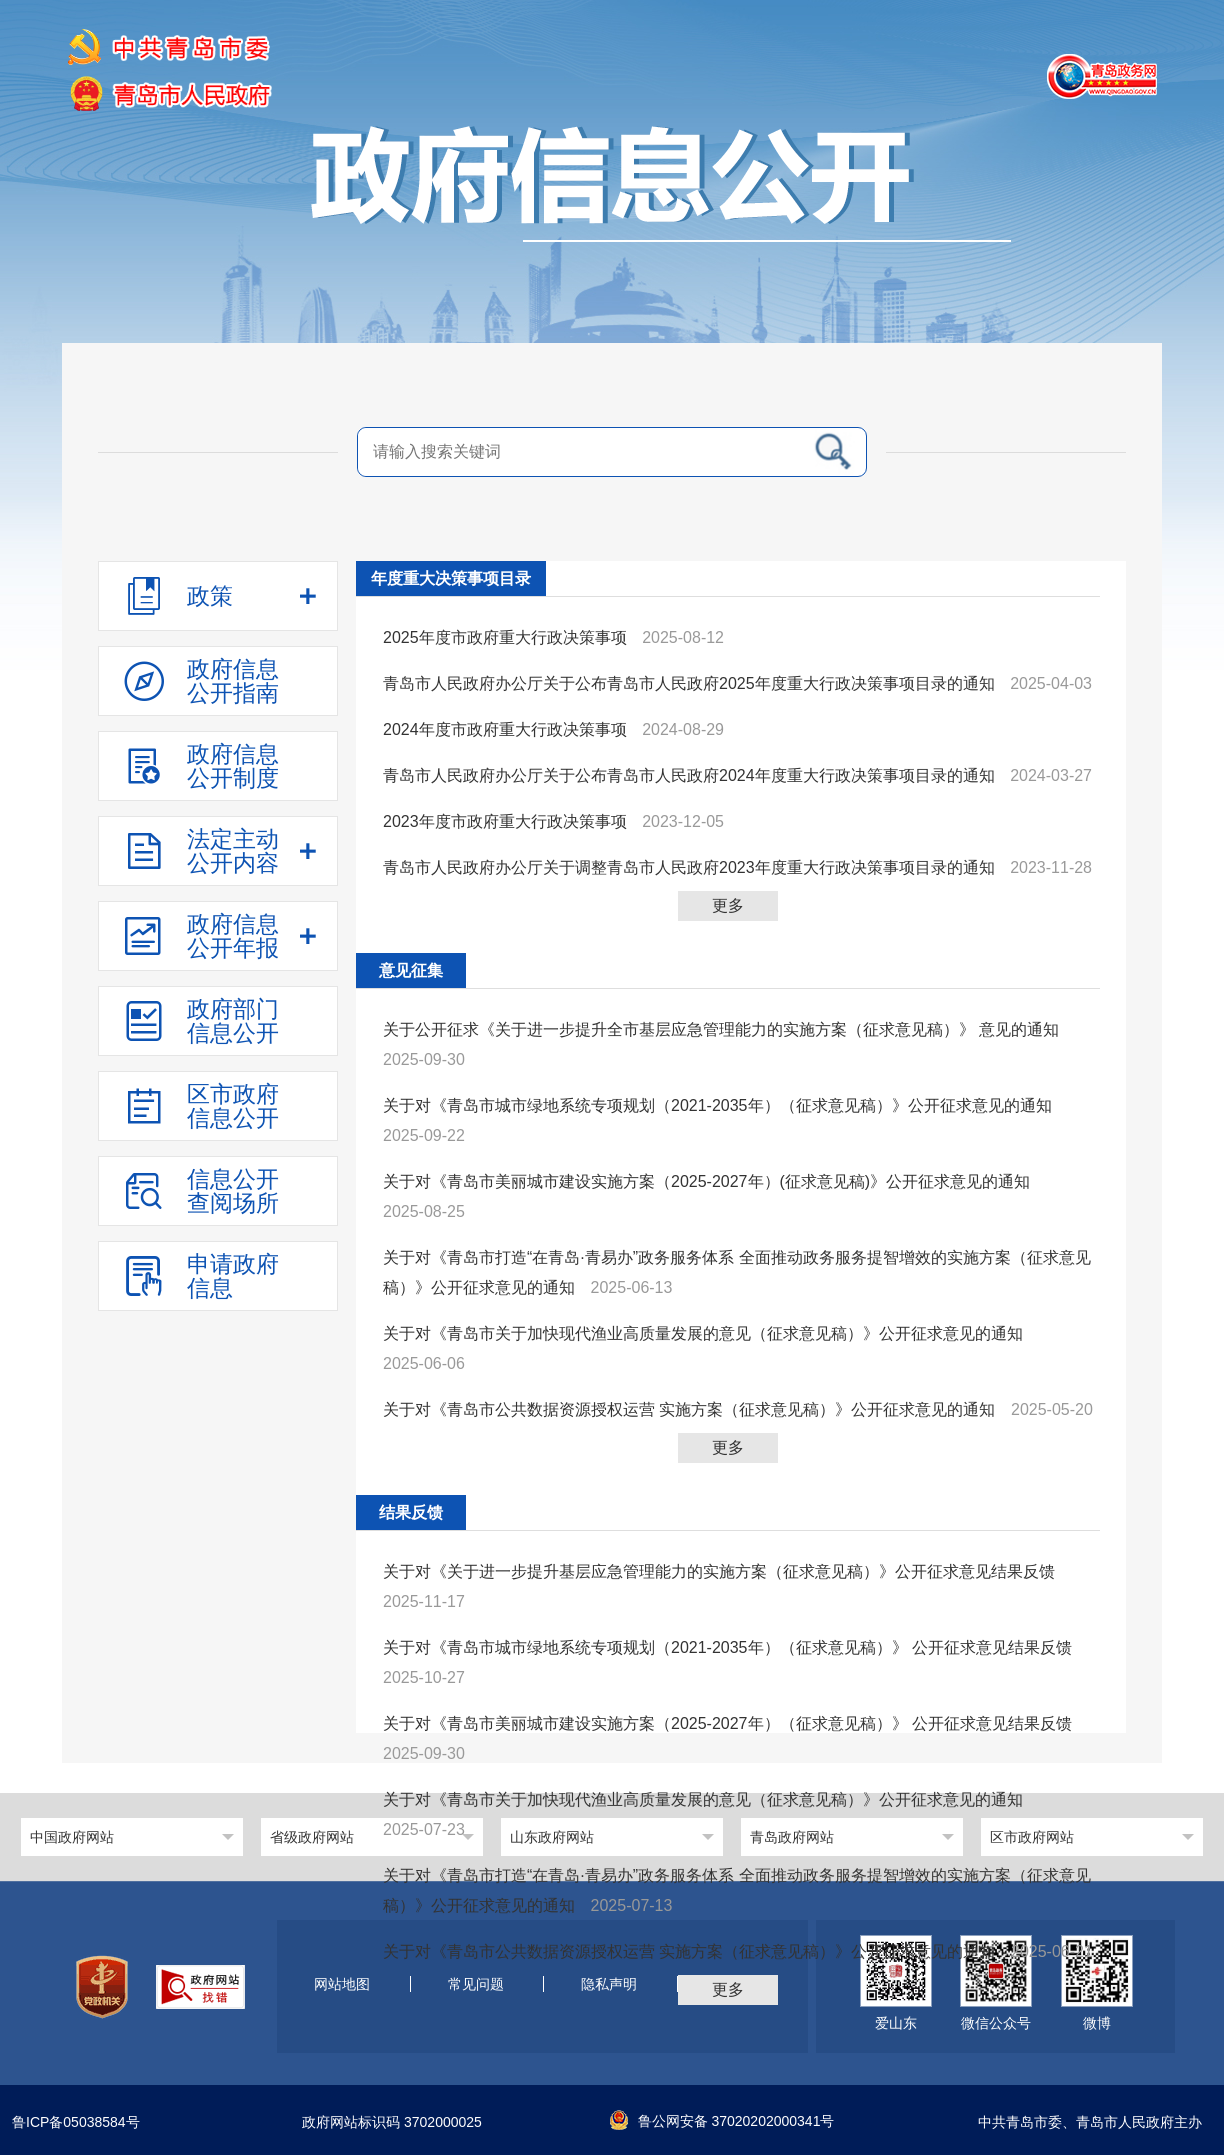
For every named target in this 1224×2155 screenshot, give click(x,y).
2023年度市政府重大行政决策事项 (505, 821)
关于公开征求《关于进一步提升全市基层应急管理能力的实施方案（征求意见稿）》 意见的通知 (721, 1029)
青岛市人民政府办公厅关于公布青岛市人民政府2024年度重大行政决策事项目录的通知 (689, 775)
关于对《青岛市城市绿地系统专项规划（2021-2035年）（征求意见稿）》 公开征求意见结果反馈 (727, 1647)
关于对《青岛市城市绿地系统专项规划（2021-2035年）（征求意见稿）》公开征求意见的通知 (717, 1105)
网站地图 (342, 1984)
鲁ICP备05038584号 (76, 2123)
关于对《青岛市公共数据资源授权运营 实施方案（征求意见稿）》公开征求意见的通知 (689, 1409)
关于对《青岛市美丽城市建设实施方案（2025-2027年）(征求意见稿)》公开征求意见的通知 (706, 1181)
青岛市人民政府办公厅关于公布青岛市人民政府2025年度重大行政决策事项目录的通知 (689, 683)
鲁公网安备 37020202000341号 (722, 2121)
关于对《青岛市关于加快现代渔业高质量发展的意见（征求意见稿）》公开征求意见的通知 (703, 1333)
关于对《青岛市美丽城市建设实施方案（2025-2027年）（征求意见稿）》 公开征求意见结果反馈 (727, 1723)
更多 (728, 905)
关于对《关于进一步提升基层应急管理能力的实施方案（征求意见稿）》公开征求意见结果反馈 (719, 1571)
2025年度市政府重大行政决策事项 (505, 637)
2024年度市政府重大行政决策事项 (505, 729)
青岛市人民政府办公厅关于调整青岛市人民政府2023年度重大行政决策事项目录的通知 (689, 867)
